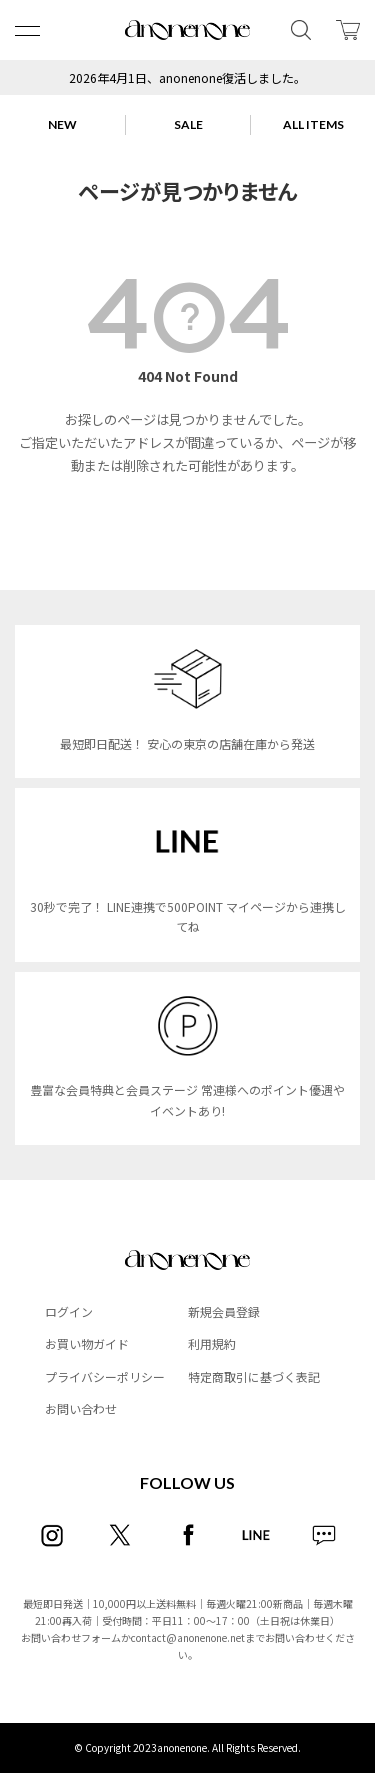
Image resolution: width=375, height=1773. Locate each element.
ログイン (69, 1311)
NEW (62, 124)
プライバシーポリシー (105, 1376)
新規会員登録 (224, 1311)
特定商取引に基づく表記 (254, 1376)
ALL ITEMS (313, 124)
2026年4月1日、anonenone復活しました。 (187, 77)
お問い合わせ (81, 1408)
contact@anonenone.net (188, 1637)
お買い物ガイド (87, 1343)
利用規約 (212, 1343)
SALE (188, 124)
